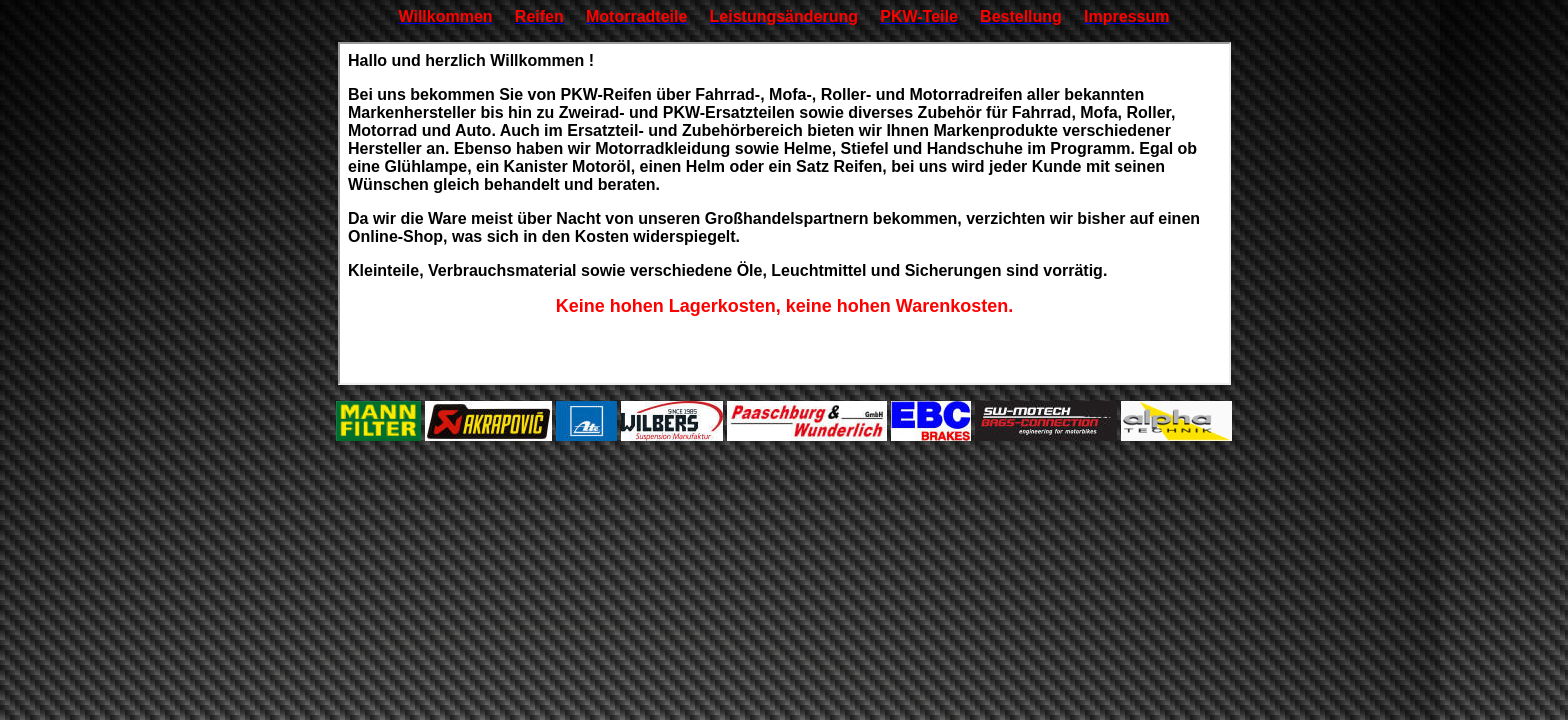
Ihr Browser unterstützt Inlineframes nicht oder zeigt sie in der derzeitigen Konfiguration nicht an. (784, 213)
